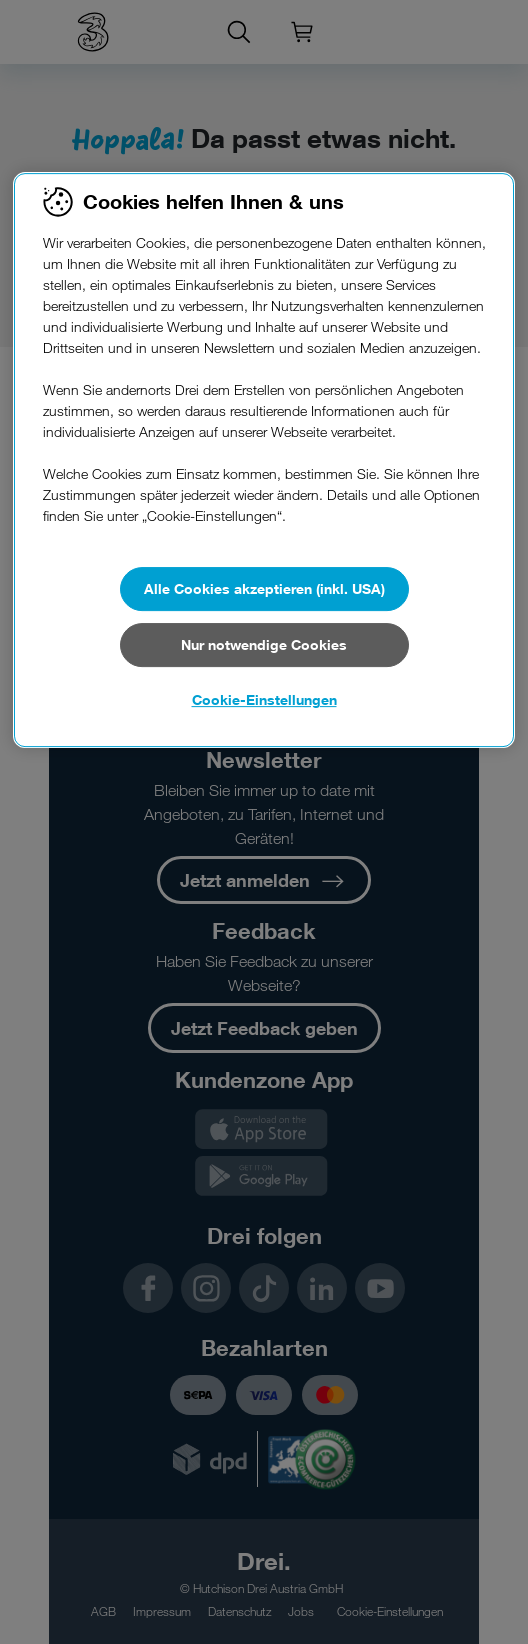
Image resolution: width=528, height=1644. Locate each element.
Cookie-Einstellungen (264, 699)
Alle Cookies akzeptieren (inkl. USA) (264, 588)
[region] (264, 460)
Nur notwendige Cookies (264, 644)
